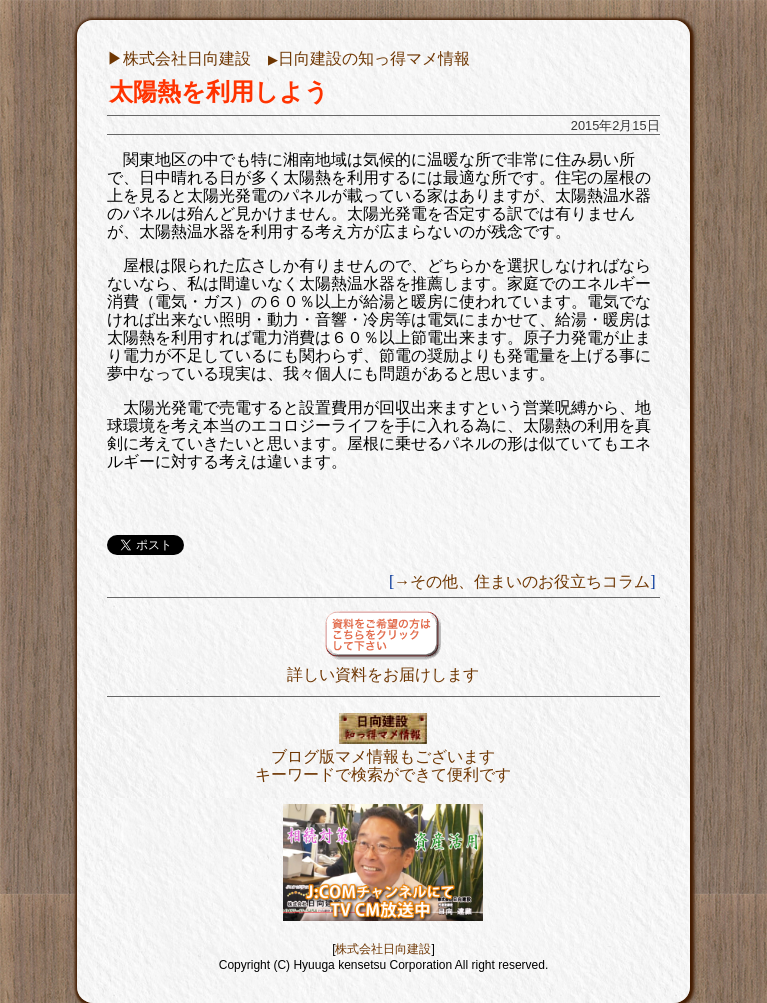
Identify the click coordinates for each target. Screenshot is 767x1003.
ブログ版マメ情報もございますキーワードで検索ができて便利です (383, 756)
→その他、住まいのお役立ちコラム (522, 581)
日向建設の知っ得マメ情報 (369, 58)
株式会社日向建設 (383, 949)
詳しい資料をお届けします (383, 665)
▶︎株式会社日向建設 (179, 58)
